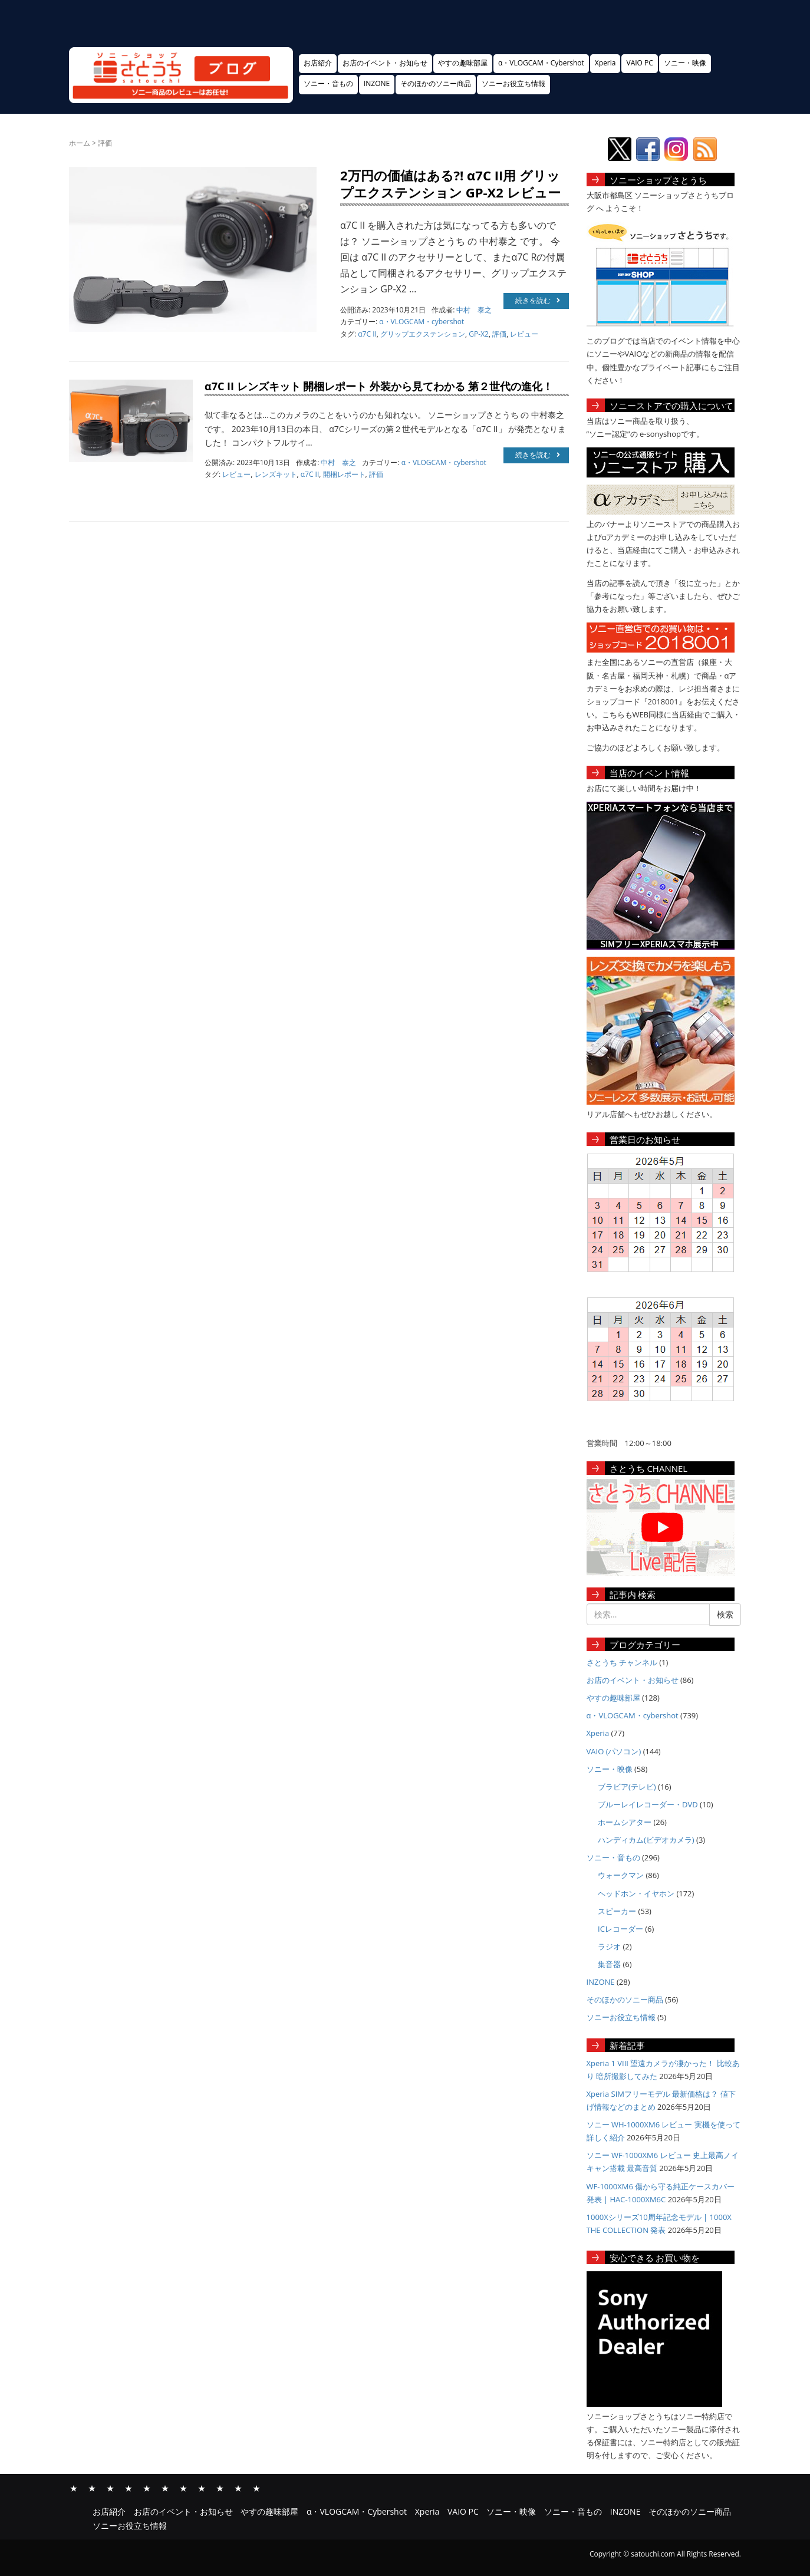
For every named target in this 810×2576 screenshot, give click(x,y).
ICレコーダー (620, 1928)
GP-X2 (479, 334)
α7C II (367, 334)
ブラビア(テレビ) (627, 1786)
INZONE (377, 83)
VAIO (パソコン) (614, 1751)
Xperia (605, 63)
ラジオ (609, 1946)
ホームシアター (624, 1822)
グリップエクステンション (422, 334)
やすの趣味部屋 (463, 63)
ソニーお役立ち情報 (513, 83)
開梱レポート (344, 474)
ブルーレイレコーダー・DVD (648, 1804)
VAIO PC (639, 63)
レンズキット (276, 474)
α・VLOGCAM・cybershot (421, 322)
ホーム (79, 143)
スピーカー (617, 1911)
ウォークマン (621, 1875)
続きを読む (537, 300)
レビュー (524, 334)
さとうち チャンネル (622, 1662)
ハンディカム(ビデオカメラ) (646, 1839)
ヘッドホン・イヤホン (636, 1893)
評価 (499, 334)
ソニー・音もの (328, 83)
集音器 (609, 1964)
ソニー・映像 (685, 63)
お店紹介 (318, 63)
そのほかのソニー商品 (435, 83)
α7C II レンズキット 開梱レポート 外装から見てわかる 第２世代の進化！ (379, 386)
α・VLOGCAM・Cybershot (541, 63)
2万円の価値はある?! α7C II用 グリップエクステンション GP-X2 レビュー (450, 183)
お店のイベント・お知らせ (385, 63)
